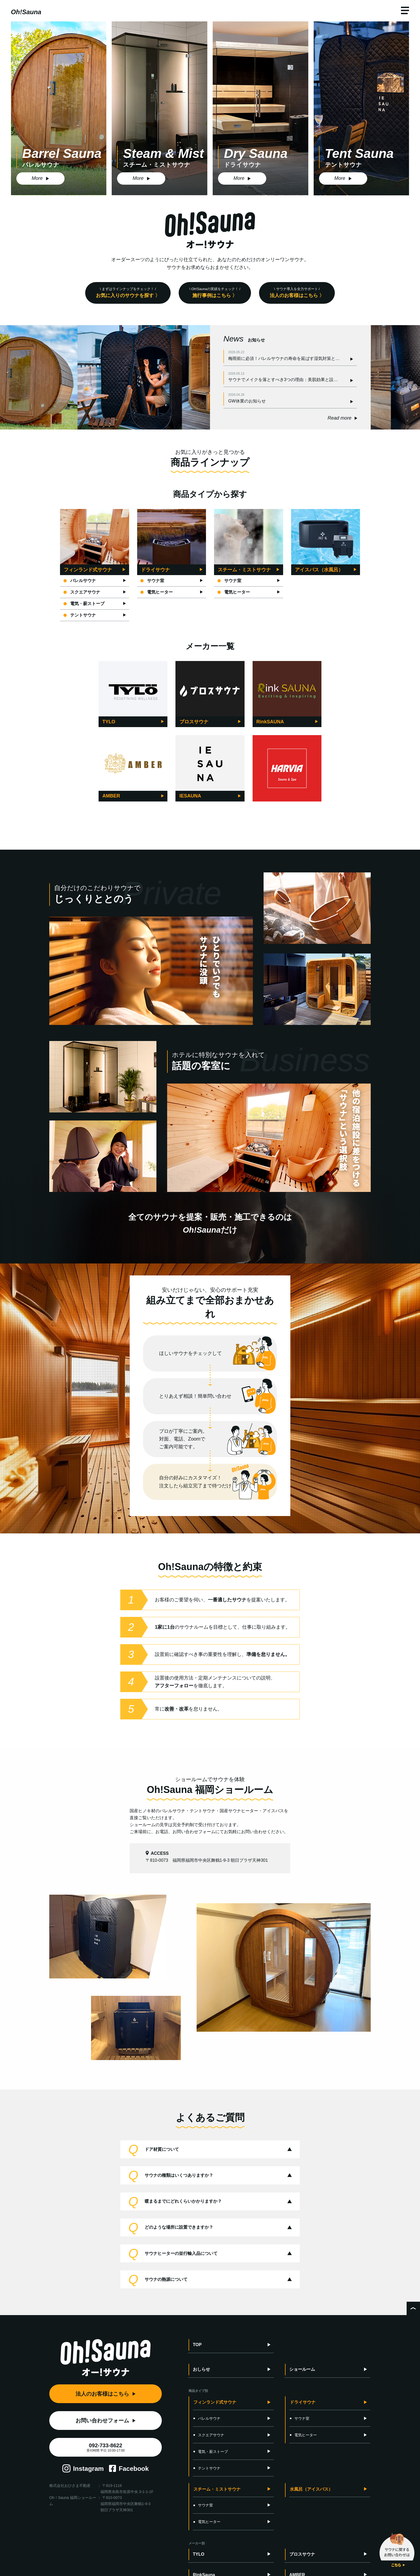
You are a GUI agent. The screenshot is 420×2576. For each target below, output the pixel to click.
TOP (197, 2344)
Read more (339, 418)
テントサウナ (79, 615)
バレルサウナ (79, 580)
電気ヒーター (156, 592)
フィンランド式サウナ (214, 2402)
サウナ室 (152, 580)
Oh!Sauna (26, 12)
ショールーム (302, 2369)
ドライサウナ (303, 2402)
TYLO (198, 2554)
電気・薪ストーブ (83, 603)
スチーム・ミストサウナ (217, 2489)
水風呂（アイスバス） (311, 2489)
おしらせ (201, 2369)
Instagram (88, 2468)
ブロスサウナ (302, 2554)
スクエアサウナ (81, 592)
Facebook (134, 2468)
